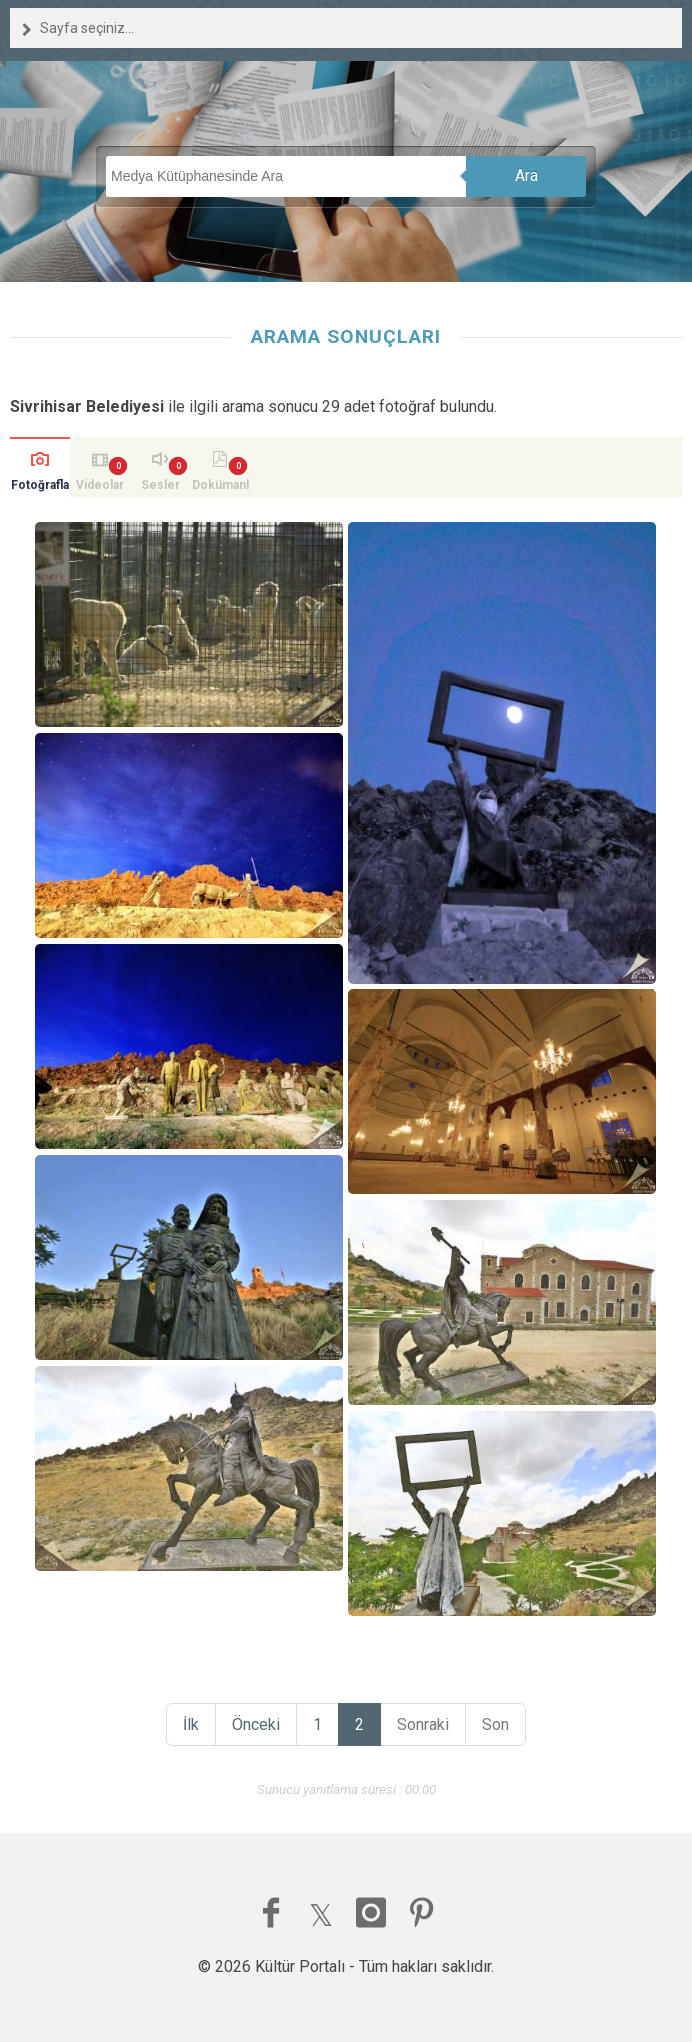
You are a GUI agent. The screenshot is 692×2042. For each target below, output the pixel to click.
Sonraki (423, 1724)
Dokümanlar (220, 487)
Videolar (100, 485)
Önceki (256, 1724)
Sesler (160, 485)
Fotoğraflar (40, 487)
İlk (191, 1724)
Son (495, 1724)
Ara (526, 175)
